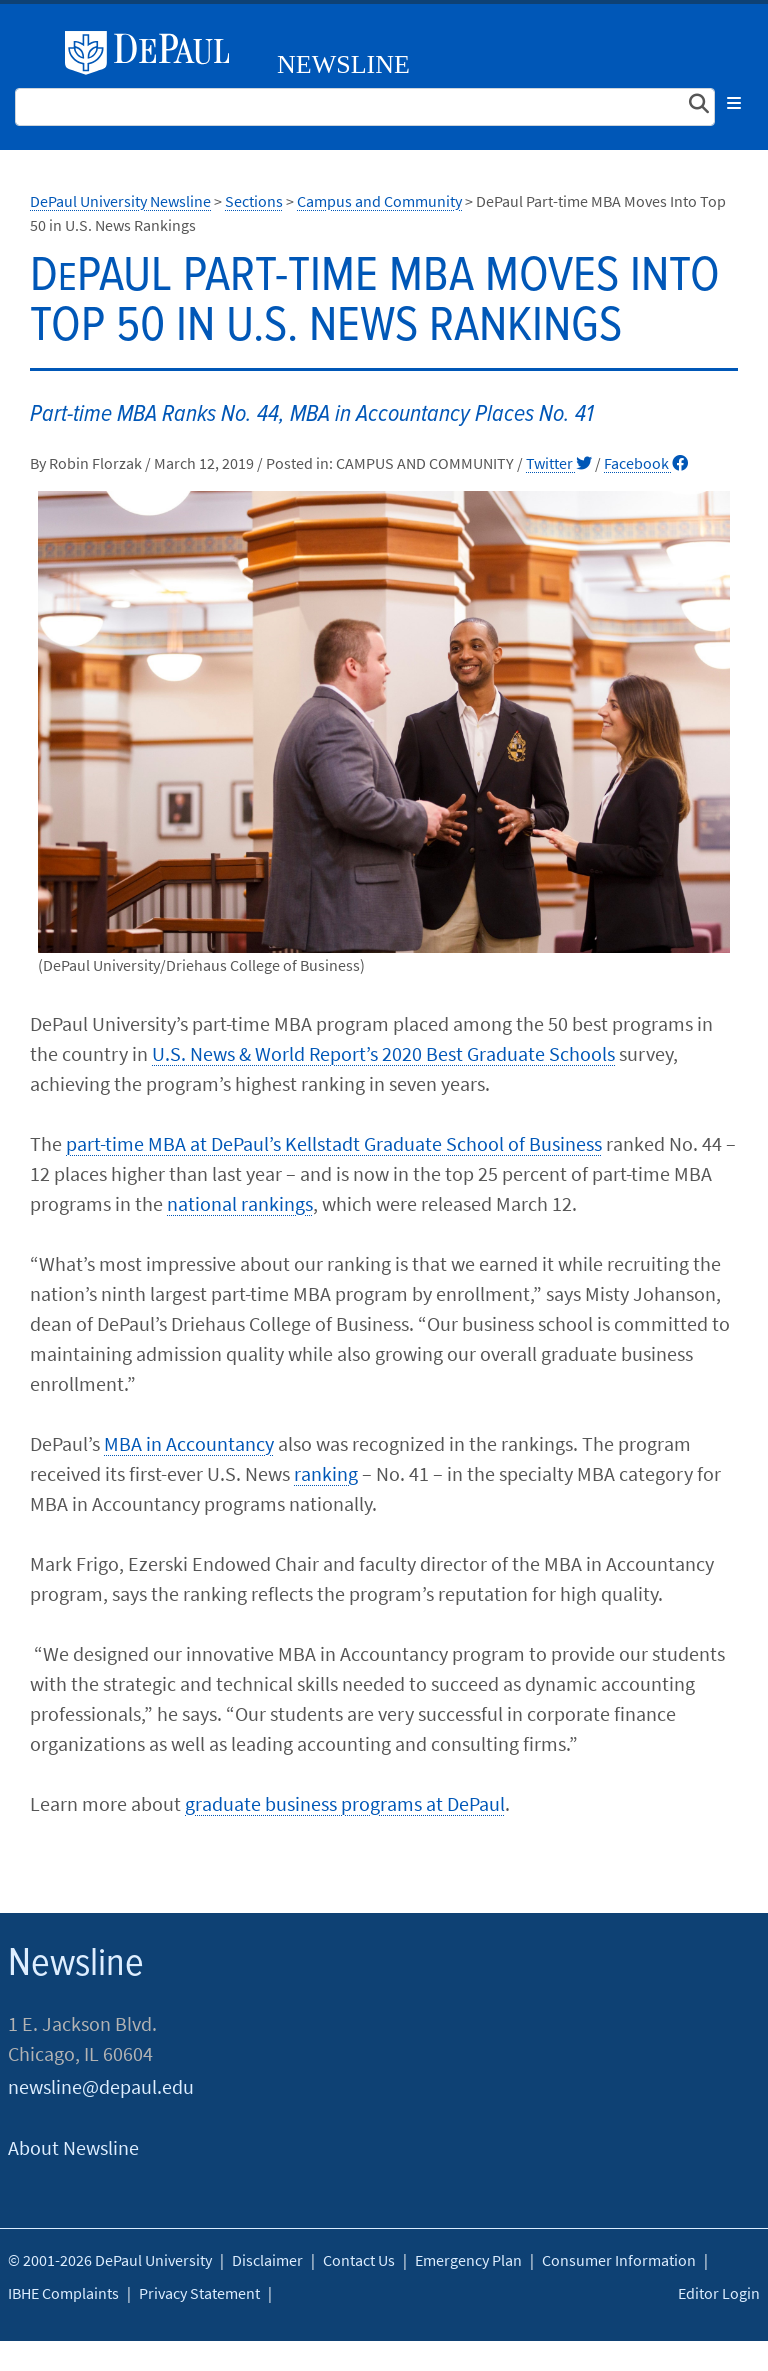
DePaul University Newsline (120, 201)
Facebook (646, 463)
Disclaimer (267, 2260)
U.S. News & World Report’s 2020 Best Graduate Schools (383, 1053)
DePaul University (155, 53)
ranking (326, 1473)
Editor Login (719, 2293)
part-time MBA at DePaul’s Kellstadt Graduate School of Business (334, 1143)
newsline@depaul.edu (101, 2086)
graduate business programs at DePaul (345, 1803)
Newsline (343, 64)
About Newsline (73, 2147)
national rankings (240, 1203)
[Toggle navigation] (734, 103)
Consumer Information (619, 2260)
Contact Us (359, 2260)
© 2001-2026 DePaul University (110, 2260)
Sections (254, 201)
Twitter (559, 463)
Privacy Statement (199, 2293)
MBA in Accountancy (189, 1443)
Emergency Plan (468, 2260)
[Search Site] (365, 107)
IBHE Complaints (63, 2293)
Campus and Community (379, 201)
